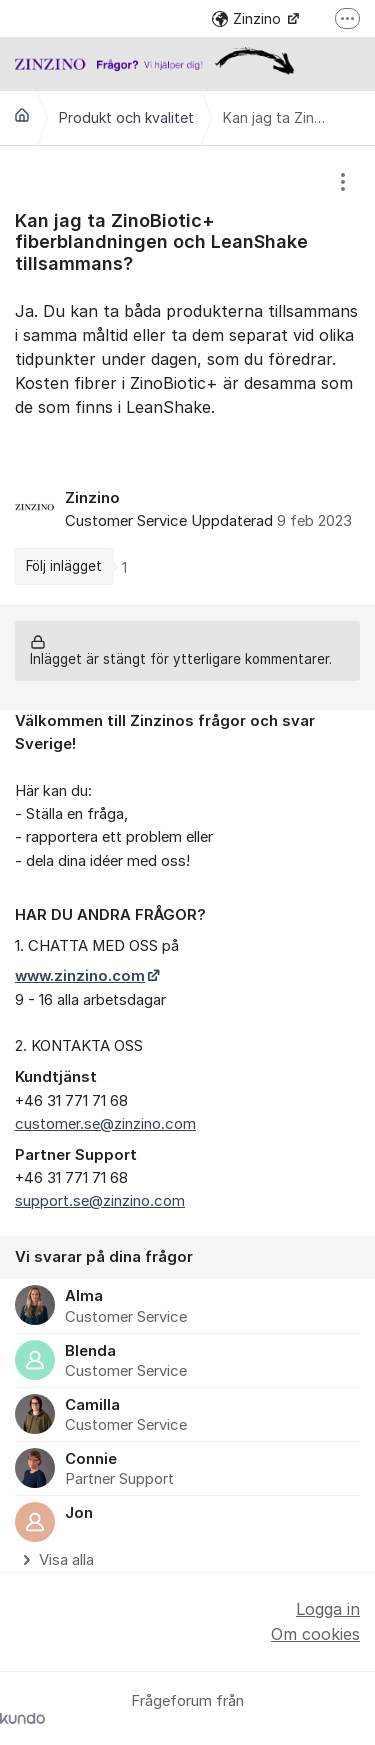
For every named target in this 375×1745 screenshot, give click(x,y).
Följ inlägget (64, 566)
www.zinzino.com (80, 976)
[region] (187, 375)
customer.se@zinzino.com (105, 1124)
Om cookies (315, 1634)
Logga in (328, 1609)
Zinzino (248, 18)
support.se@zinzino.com (100, 1201)
